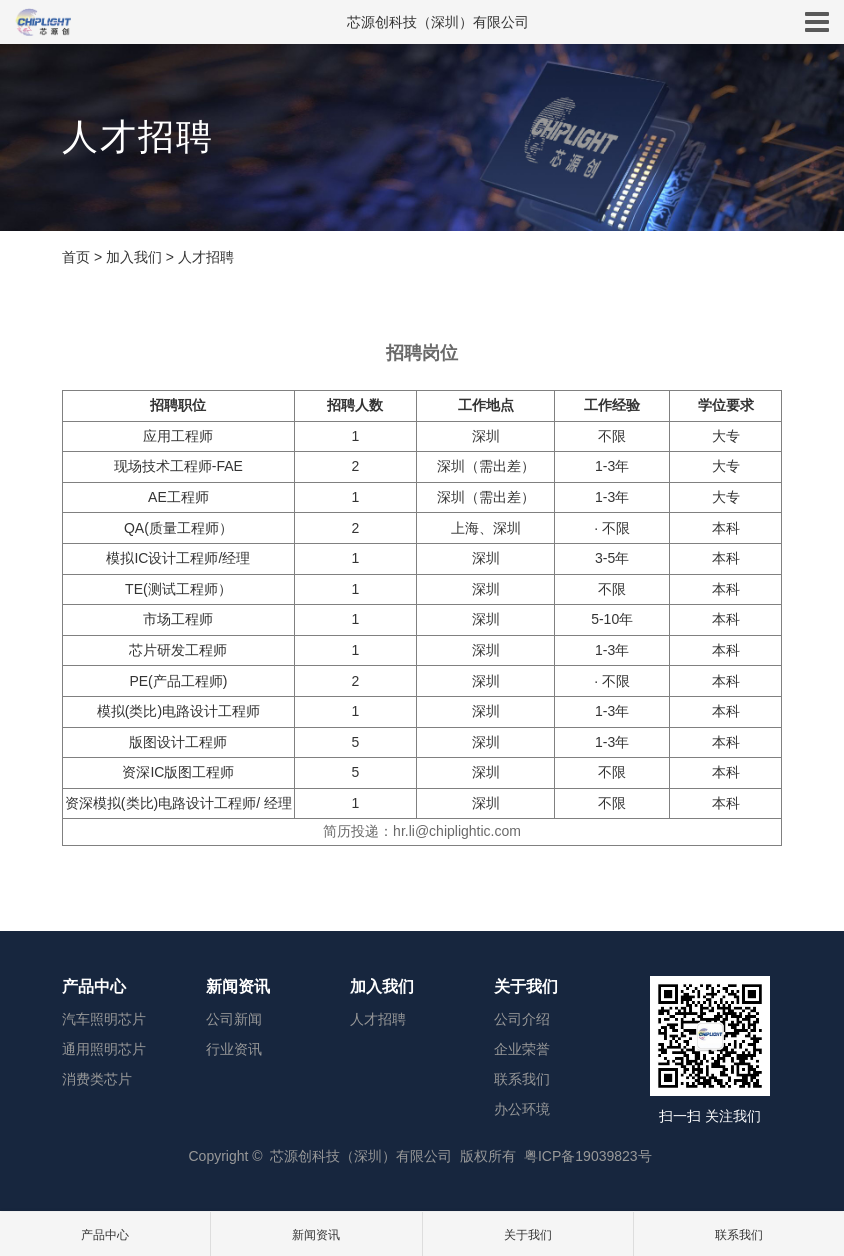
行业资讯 (234, 1049)
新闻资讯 (238, 986)
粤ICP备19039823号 (588, 1156)
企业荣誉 (522, 1049)
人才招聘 (206, 257)
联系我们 (522, 1079)
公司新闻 (234, 1019)
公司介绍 (522, 1019)
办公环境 (522, 1109)
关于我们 (526, 986)
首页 (76, 257)
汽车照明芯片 (104, 1019)
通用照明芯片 (104, 1049)
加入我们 (134, 257)
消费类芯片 (97, 1079)
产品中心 (94, 986)
